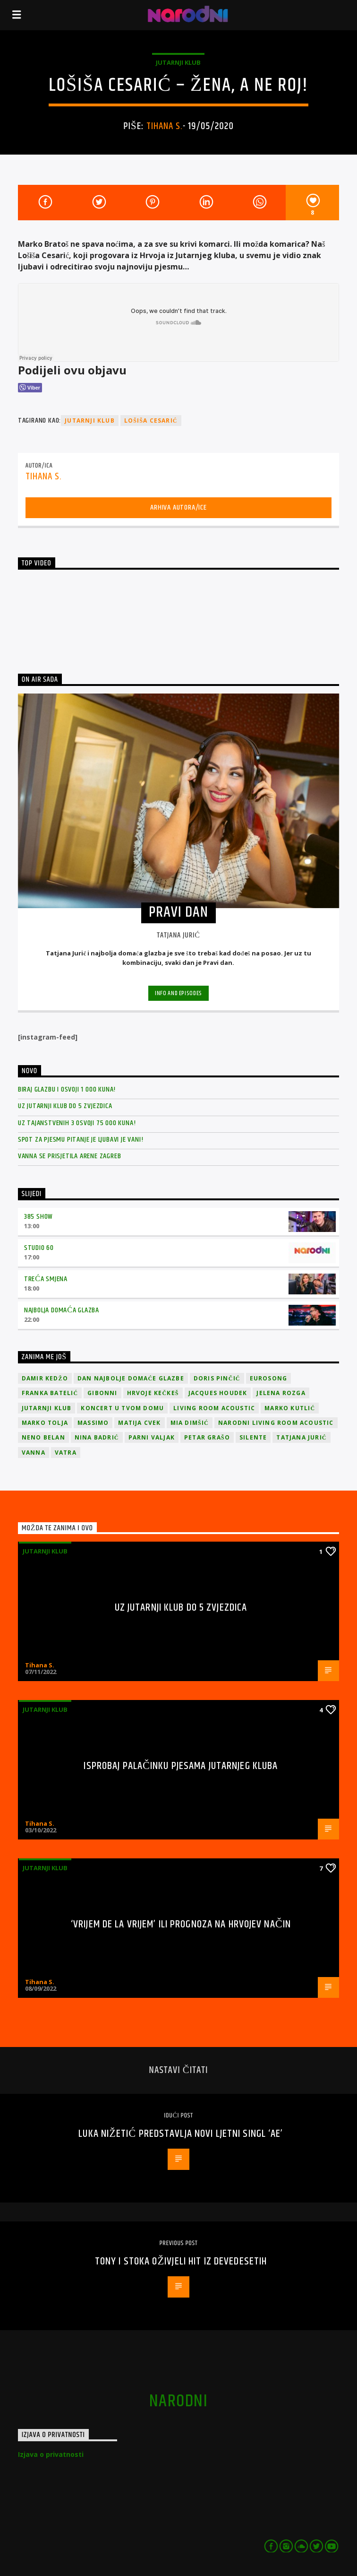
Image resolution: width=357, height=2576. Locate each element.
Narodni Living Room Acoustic (276, 1423)
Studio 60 (39, 1248)
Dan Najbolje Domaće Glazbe (130, 1378)
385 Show (38, 1217)
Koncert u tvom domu (122, 1408)
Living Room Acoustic (214, 1408)
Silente (253, 1437)
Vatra (65, 1452)
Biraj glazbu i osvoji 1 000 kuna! (67, 1089)
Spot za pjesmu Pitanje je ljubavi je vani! (81, 1139)
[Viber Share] (30, 387)
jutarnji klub (90, 420)
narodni (178, 2401)
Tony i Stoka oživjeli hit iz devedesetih (181, 2261)
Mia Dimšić (189, 1423)
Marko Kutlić (289, 1408)
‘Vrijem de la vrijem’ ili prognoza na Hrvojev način (181, 1924)
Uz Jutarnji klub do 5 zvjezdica (65, 1106)
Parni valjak (151, 1437)
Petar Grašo (207, 1437)
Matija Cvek (139, 1423)
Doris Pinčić (217, 1378)
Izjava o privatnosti (51, 2454)
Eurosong (269, 1378)
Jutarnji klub (178, 62)
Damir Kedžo (45, 1378)
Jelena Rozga (280, 1393)
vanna (33, 1452)
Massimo (93, 1423)
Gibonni (102, 1393)
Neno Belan (43, 1437)
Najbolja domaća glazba (61, 1310)
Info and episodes (178, 993)
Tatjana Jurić (301, 1437)
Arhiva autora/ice (178, 507)
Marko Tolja (45, 1423)
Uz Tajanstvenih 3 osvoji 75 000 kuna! (77, 1123)
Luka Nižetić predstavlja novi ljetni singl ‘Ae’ (180, 2133)
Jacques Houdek (217, 1393)
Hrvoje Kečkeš (153, 1393)
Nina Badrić (97, 1437)
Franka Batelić (50, 1393)
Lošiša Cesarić (151, 420)
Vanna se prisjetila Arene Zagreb (69, 1156)
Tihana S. (164, 126)
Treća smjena (46, 1279)
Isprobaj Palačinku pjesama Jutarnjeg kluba (181, 1766)
